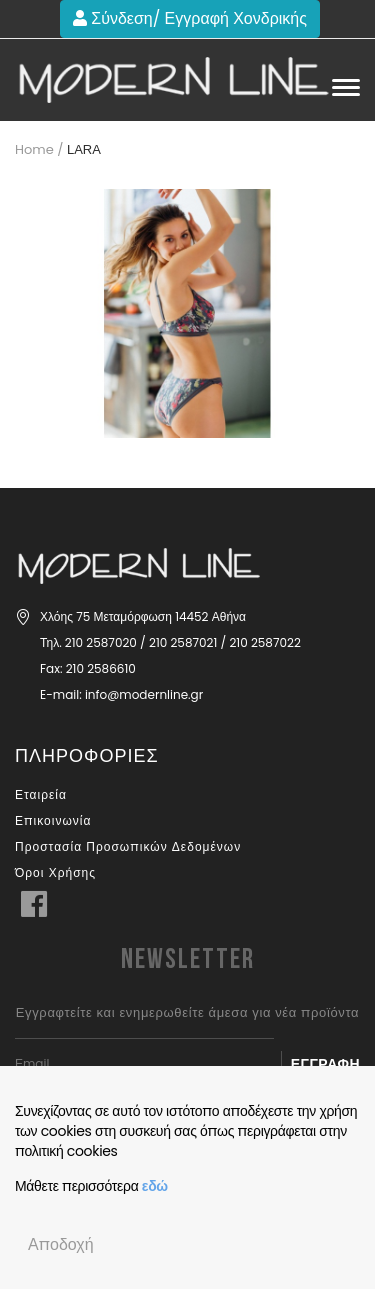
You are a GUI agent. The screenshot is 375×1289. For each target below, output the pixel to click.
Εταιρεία (41, 794)
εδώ (155, 1186)
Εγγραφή (325, 1064)
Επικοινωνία (53, 820)
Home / (39, 149)
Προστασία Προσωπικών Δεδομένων (128, 846)
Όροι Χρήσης (55, 872)
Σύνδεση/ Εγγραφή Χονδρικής (190, 18)
